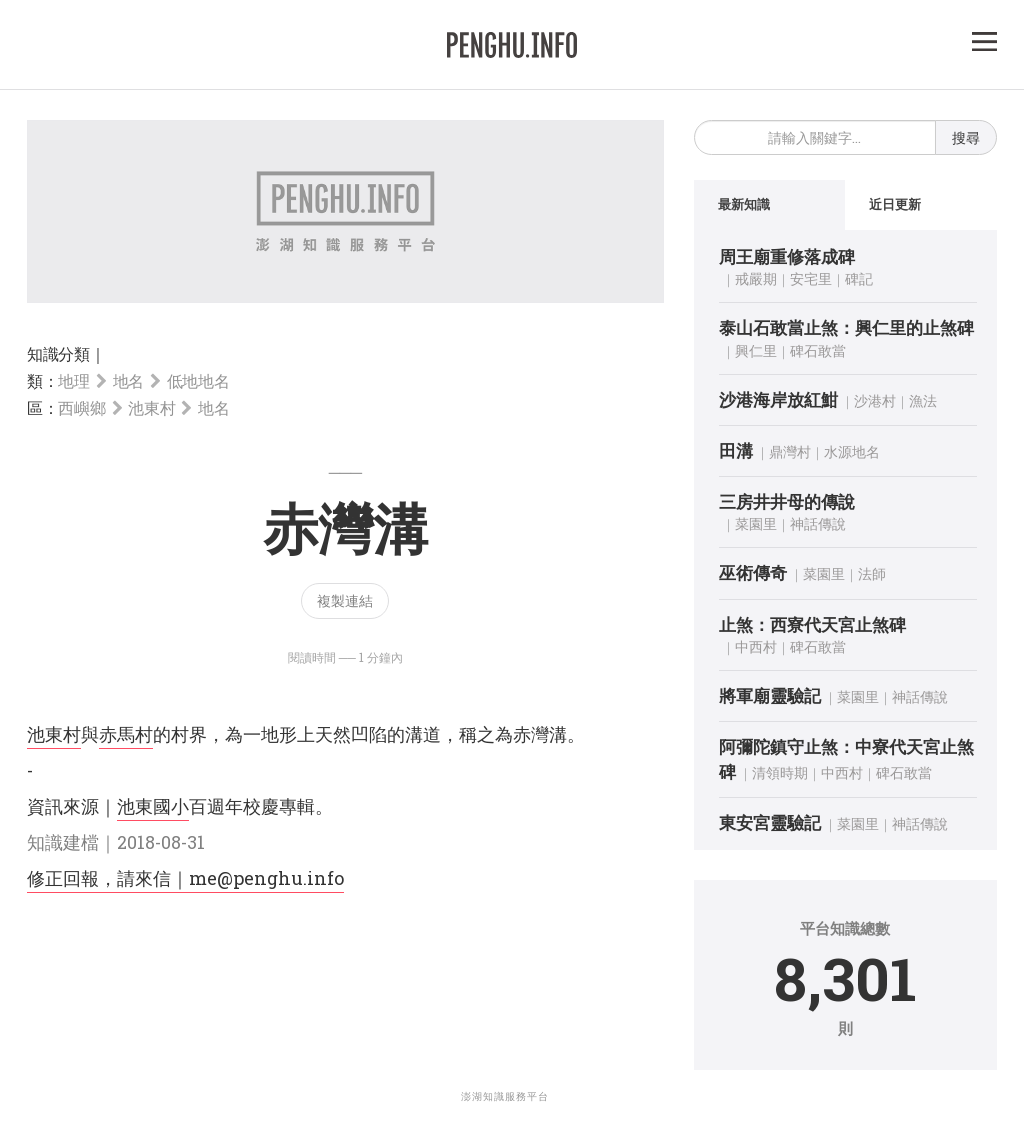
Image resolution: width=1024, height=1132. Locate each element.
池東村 (151, 407)
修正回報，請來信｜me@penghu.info (185, 878)
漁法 (923, 400)
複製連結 (345, 600)
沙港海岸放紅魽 (778, 399)
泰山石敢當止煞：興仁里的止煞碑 (846, 327)
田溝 (736, 450)
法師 (872, 574)
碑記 (859, 278)
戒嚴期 (756, 278)
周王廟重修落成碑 (787, 256)
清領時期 (780, 772)
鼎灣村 (790, 451)
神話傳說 (818, 524)
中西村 (756, 646)
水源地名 (852, 451)
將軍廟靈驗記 (770, 695)
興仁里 (756, 350)
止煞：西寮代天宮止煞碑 (812, 624)
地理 (73, 380)
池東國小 (153, 806)
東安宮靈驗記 (770, 822)
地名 (128, 380)
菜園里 (756, 524)
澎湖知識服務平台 (505, 1096)
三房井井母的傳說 (787, 501)
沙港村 (875, 400)
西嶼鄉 (81, 407)
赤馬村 (126, 734)
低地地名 (198, 380)
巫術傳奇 (753, 573)
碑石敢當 (818, 350)
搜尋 (966, 137)
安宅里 (811, 278)
